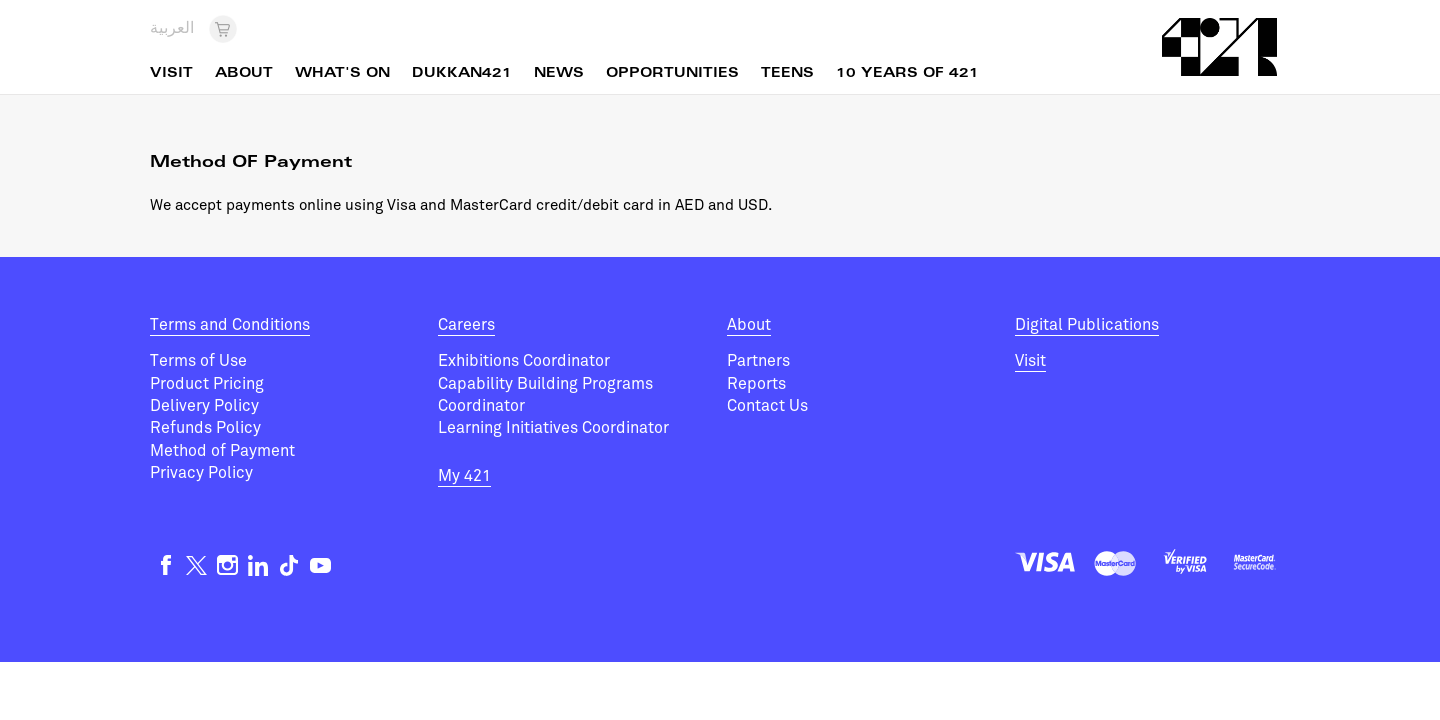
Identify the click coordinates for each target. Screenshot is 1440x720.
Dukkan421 (462, 74)
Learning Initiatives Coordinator (553, 428)
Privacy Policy (201, 473)
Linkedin (258, 565)
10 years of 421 (907, 74)
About (749, 325)
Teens (787, 74)
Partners (758, 361)
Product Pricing (207, 384)
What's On (342, 74)
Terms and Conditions (230, 325)
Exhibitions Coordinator (524, 361)
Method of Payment (222, 451)
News (559, 74)
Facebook (165, 565)
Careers (466, 325)
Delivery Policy (204, 406)
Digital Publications (1087, 325)
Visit (1030, 361)
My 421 (464, 476)
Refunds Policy (205, 428)
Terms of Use (198, 361)
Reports (756, 384)
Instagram (227, 565)
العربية (172, 29)
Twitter (196, 565)
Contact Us (767, 406)
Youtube (320, 565)
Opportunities (672, 74)
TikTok (289, 565)
